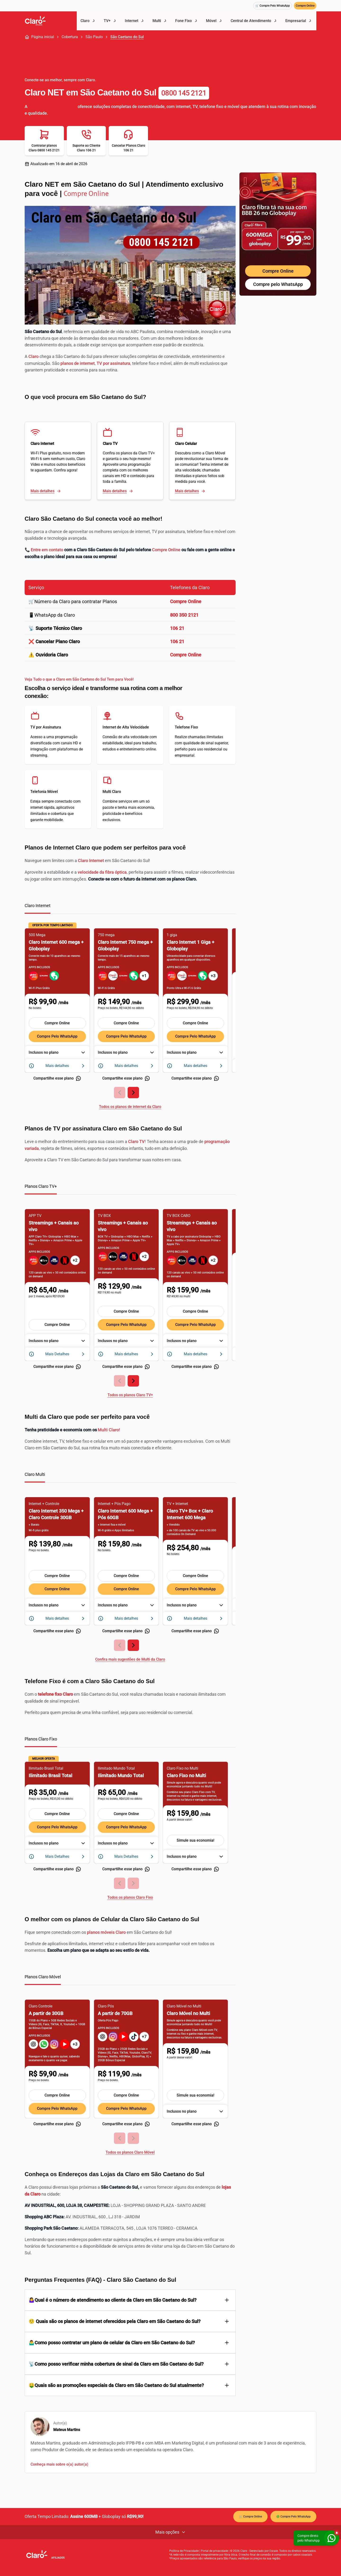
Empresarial (299, 20)
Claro (88, 20)
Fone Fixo (186, 20)
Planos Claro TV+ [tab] (41, 1186)
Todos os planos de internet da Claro (130, 1106)
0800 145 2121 (183, 93)
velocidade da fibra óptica (102, 872)
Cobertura (70, 37)
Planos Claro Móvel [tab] (43, 1976)
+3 (213, 975)
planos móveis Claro (106, 1932)
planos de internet (77, 363)
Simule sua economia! (195, 1840)
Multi (160, 20)
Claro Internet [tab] (37, 905)
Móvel (214, 20)
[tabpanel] (130, 1016)
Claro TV (136, 1141)
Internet (135, 20)
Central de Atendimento (254, 20)
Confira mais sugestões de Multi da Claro (130, 1659)
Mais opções (170, 2532)
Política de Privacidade (184, 2551)
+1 (144, 975)
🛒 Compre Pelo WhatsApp (272, 5)
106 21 (177, 628)
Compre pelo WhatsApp (278, 284)
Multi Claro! (109, 1429)
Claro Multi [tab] (35, 1474)
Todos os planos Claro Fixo (130, 1897)
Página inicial (39, 37)
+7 (144, 2036)
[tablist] (130, 908)
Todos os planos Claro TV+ (130, 1395)
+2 (75, 1260)
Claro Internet (91, 860)
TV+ (110, 20)
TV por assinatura (113, 363)
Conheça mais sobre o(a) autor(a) (59, 2464)
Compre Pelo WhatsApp (57, 1036)
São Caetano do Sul (127, 37)
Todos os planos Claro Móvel (130, 2152)
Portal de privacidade (214, 2551)
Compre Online (305, 5)
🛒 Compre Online (250, 2516)
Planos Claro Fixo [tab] (41, 1738)
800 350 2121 (184, 615)
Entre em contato (47, 549)
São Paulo (94, 37)
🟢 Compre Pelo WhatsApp (293, 2516)
